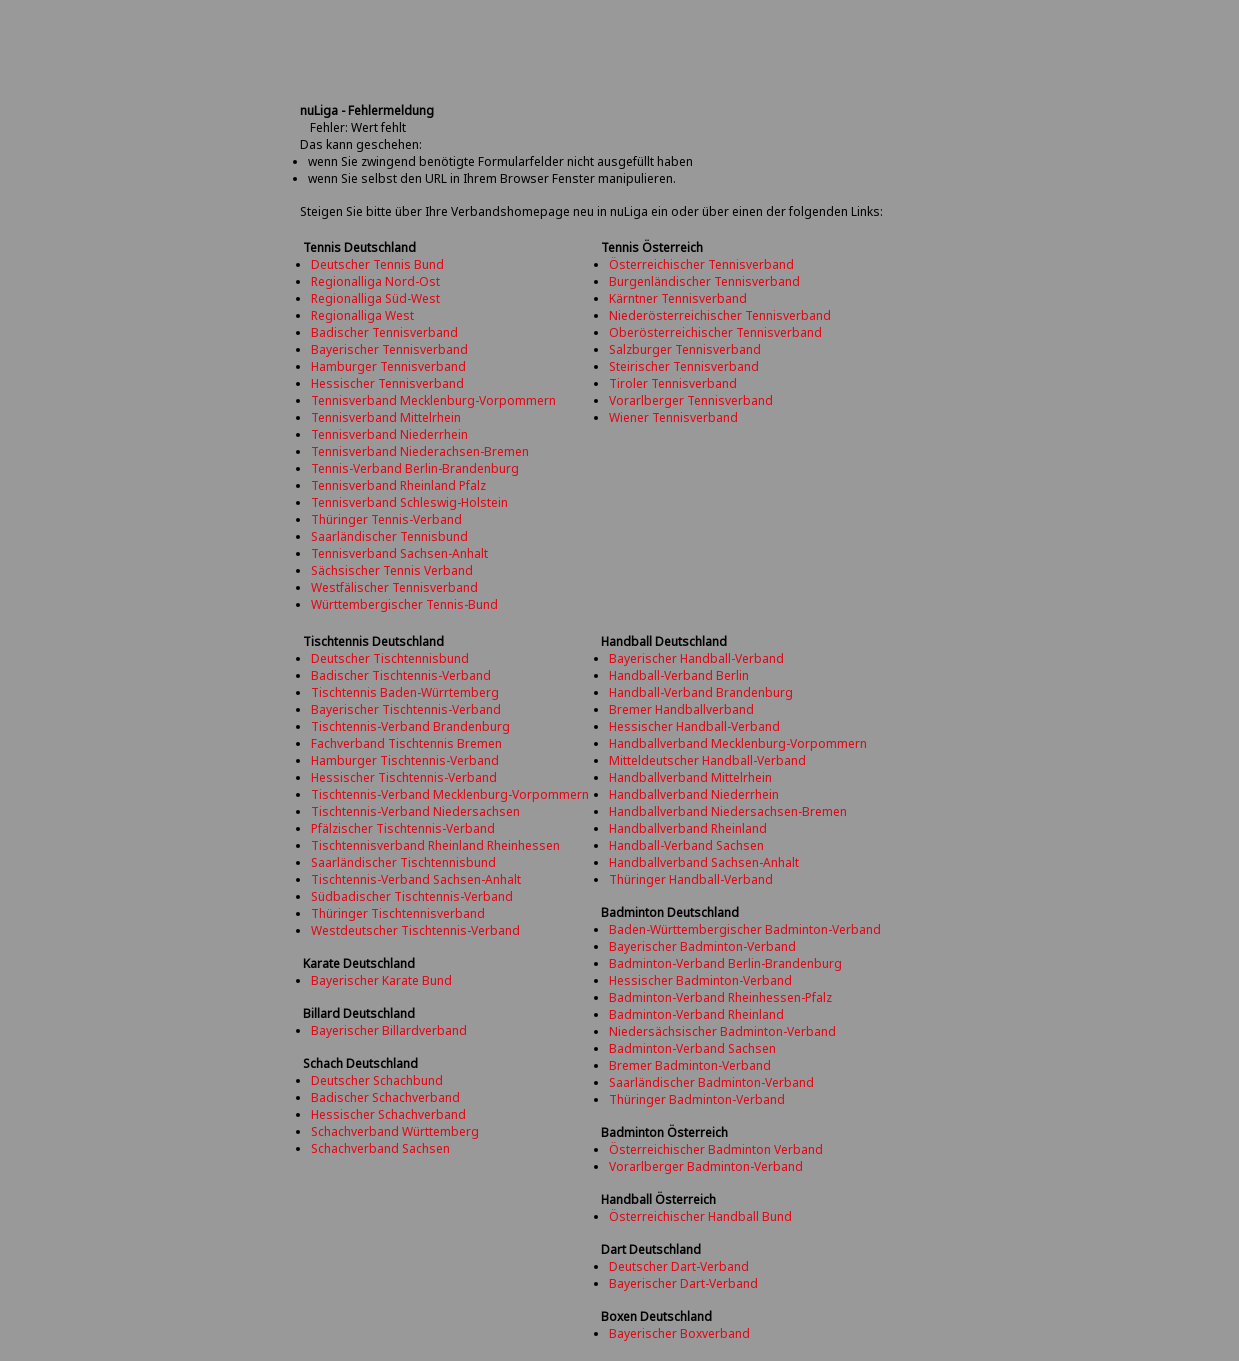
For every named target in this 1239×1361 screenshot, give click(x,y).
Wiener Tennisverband (673, 417)
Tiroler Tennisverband (673, 383)
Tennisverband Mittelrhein (386, 417)
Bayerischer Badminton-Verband (702, 946)
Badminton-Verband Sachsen (692, 1048)
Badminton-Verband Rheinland (696, 1014)
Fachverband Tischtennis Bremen (406, 743)
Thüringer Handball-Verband (691, 879)
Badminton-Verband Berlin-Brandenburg (725, 963)
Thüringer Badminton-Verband (697, 1099)
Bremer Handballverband (681, 709)
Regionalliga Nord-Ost (375, 281)
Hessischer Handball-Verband (694, 726)
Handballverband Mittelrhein (690, 777)
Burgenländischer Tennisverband (704, 281)
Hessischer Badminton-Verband (700, 980)
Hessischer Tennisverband (387, 383)
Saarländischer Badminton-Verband (711, 1082)
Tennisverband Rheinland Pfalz (398, 485)
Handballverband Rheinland (688, 828)
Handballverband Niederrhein (694, 794)
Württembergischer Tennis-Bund (404, 604)
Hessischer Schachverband (388, 1114)
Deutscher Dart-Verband (679, 1266)
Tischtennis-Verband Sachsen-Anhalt (416, 879)
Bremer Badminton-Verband (690, 1065)
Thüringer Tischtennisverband (398, 913)
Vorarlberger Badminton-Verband (706, 1166)
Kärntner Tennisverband (678, 298)
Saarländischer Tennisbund (389, 536)
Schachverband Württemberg (395, 1131)
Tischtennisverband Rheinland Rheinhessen (435, 845)
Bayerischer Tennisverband (389, 349)
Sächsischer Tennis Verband (392, 570)
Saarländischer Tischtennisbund (403, 862)
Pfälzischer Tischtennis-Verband (403, 828)
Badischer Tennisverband (384, 332)
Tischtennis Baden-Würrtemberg (405, 692)
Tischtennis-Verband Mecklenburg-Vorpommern (450, 794)
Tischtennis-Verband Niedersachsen (415, 811)
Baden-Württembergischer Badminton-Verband (745, 929)
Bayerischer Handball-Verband (696, 658)
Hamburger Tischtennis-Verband (405, 760)
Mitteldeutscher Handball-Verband (707, 760)
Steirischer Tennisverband (684, 366)
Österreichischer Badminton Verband (716, 1149)
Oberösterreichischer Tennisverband (715, 332)
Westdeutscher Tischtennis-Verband (415, 930)
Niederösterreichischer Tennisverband (720, 315)
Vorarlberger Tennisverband (691, 400)
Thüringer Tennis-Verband (386, 519)
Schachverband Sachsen (380, 1148)
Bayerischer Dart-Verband (683, 1283)
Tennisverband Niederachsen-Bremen (420, 451)
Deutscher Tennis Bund (377, 264)
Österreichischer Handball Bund (700, 1216)
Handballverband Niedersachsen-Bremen (728, 811)
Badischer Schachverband (385, 1097)
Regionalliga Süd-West (375, 298)
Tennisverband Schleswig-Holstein (409, 502)
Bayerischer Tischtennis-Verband (406, 709)
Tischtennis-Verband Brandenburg (410, 726)
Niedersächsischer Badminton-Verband (722, 1031)
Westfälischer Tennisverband (394, 587)
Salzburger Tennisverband (685, 349)
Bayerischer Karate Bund (381, 980)
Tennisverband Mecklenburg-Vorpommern (433, 400)
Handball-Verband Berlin (679, 675)
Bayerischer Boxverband (679, 1333)
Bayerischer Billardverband (389, 1030)
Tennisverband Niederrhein (389, 434)
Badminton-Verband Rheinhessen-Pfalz (720, 997)
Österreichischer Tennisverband (701, 264)
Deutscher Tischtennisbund (390, 658)
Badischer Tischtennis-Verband (401, 675)
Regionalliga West (362, 315)
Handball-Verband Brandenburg (701, 692)
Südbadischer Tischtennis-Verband (412, 896)
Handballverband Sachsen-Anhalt (704, 862)
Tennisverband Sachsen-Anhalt (399, 553)
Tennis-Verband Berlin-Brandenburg (415, 468)
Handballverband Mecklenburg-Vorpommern (738, 743)
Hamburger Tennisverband (388, 366)
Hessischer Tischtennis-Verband (404, 777)
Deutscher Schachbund (377, 1080)
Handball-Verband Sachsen (686, 845)
